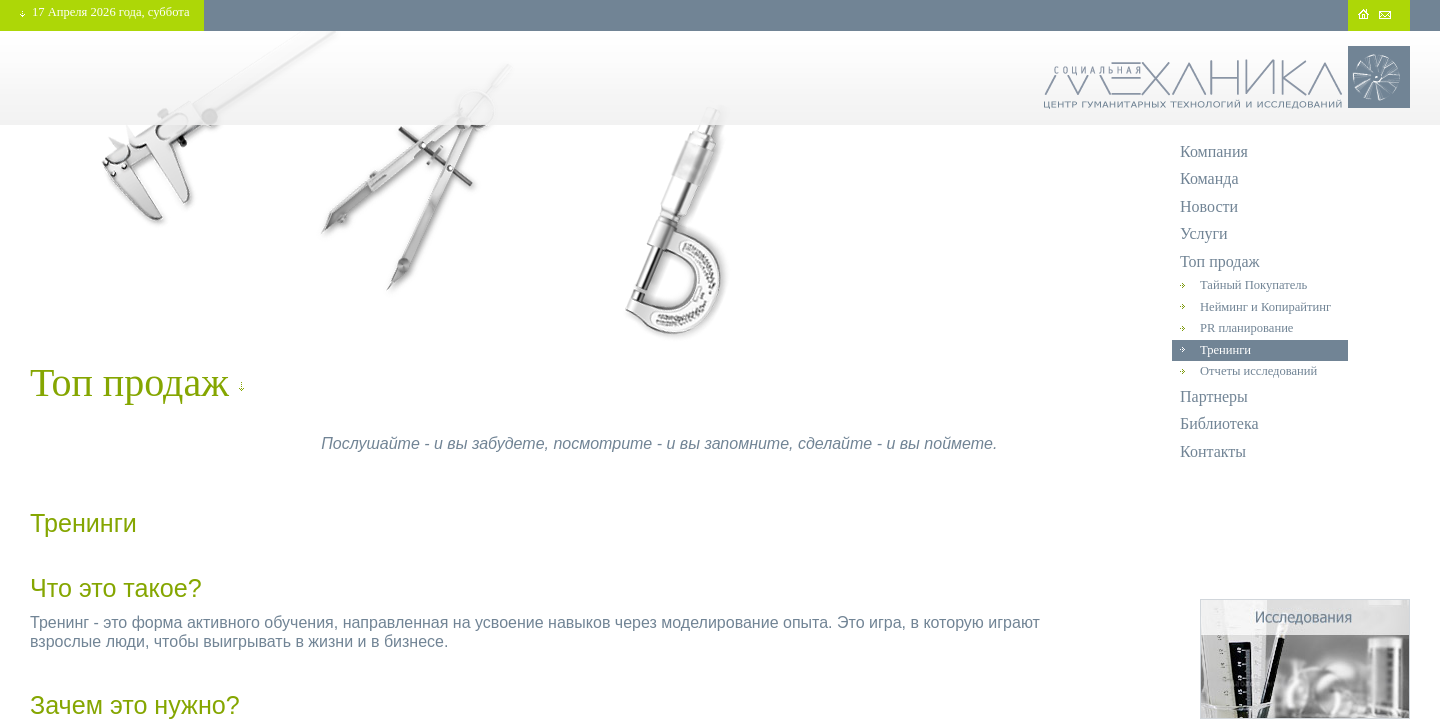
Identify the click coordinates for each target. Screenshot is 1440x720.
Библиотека (1219, 423)
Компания (1214, 151)
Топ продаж (1220, 261)
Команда (1209, 178)
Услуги (1204, 233)
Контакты (1213, 451)
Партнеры (1214, 396)
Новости (1209, 206)
